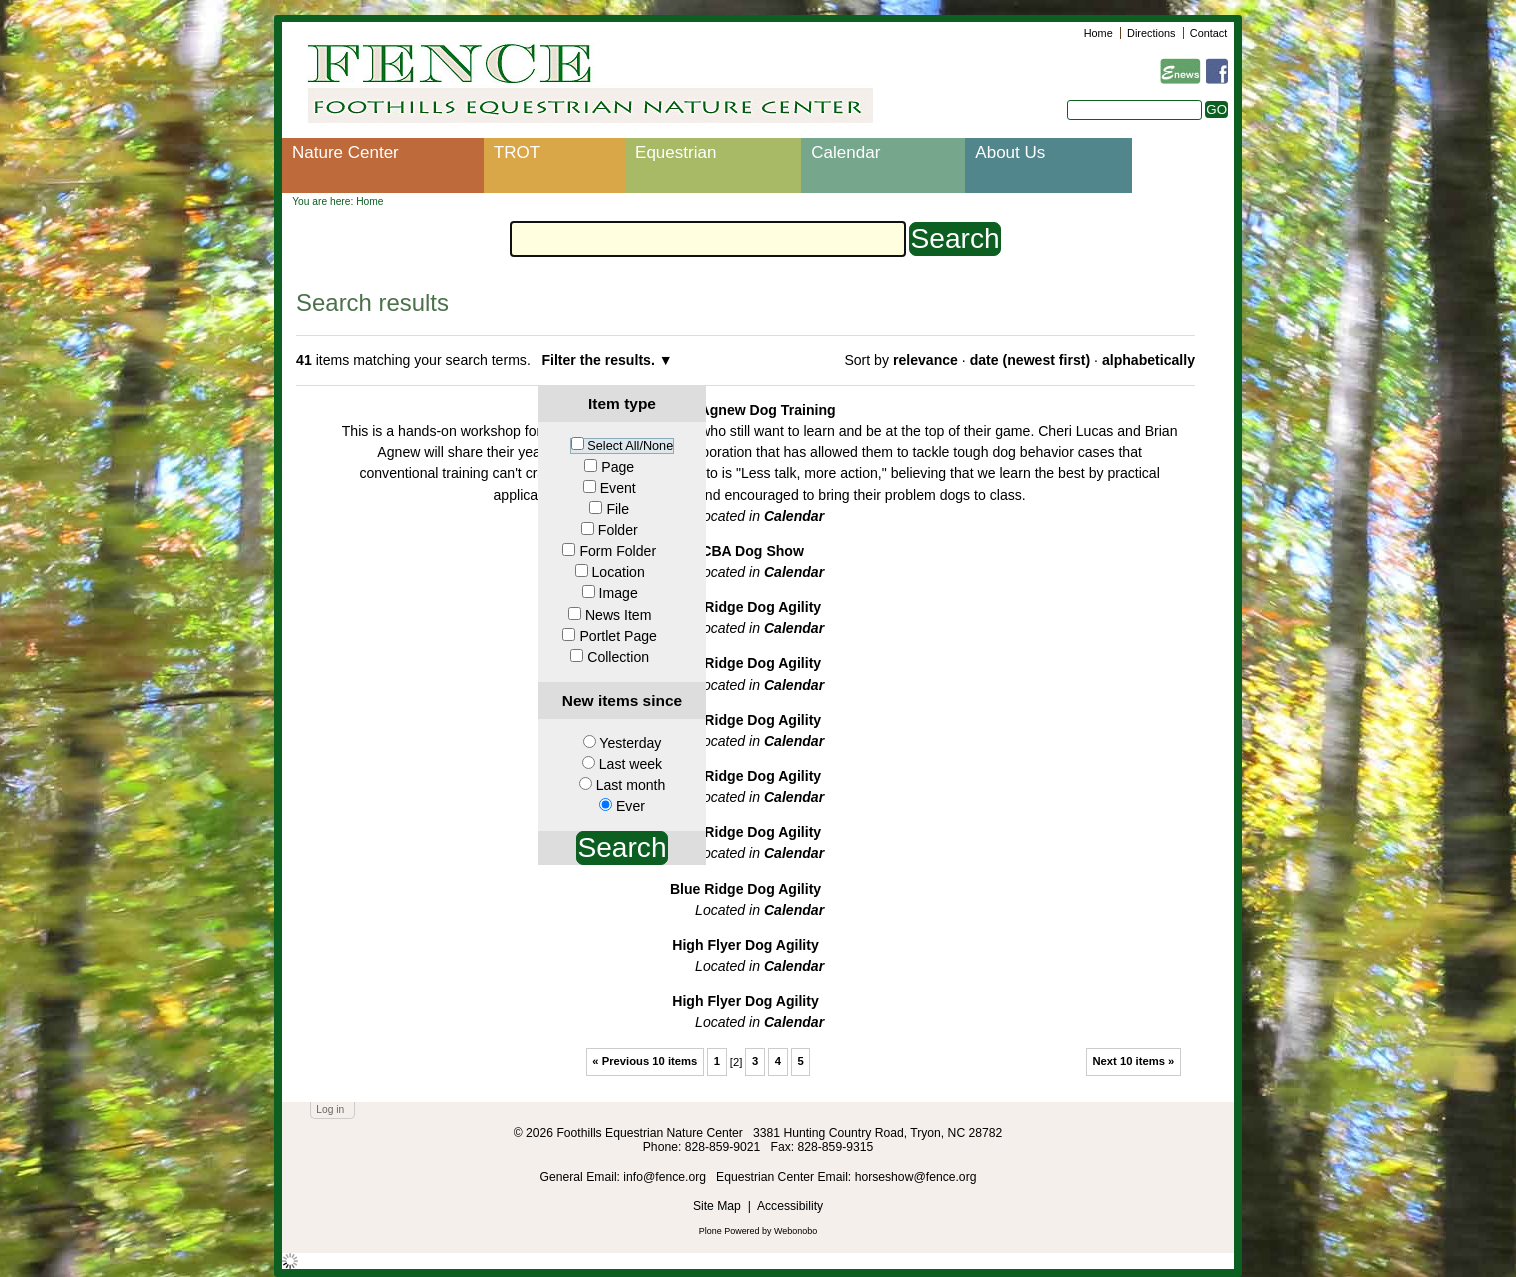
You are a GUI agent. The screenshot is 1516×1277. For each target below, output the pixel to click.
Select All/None (630, 446)
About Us (1010, 152)
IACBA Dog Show (745, 551)
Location (618, 572)
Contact (1208, 33)
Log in (330, 1109)
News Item (618, 615)
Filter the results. (599, 360)
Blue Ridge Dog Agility (745, 607)
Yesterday (630, 743)
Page (617, 467)
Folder (618, 530)
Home (1098, 33)
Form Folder (617, 551)
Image (618, 593)
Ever (630, 806)
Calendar (845, 152)
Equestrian (675, 152)
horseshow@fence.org (916, 1177)
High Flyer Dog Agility (745, 945)
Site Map (717, 1206)
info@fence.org (666, 1177)
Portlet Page (617, 636)
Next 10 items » (1133, 1061)
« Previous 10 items (644, 1061)
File (617, 509)
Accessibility (790, 1206)
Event (618, 488)
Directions (1151, 33)
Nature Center (345, 152)
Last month (631, 785)
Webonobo (795, 1231)
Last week (630, 764)
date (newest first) (1030, 360)
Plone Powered (729, 1231)
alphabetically (1148, 360)
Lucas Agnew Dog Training (745, 410)
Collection (618, 657)
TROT (517, 152)
